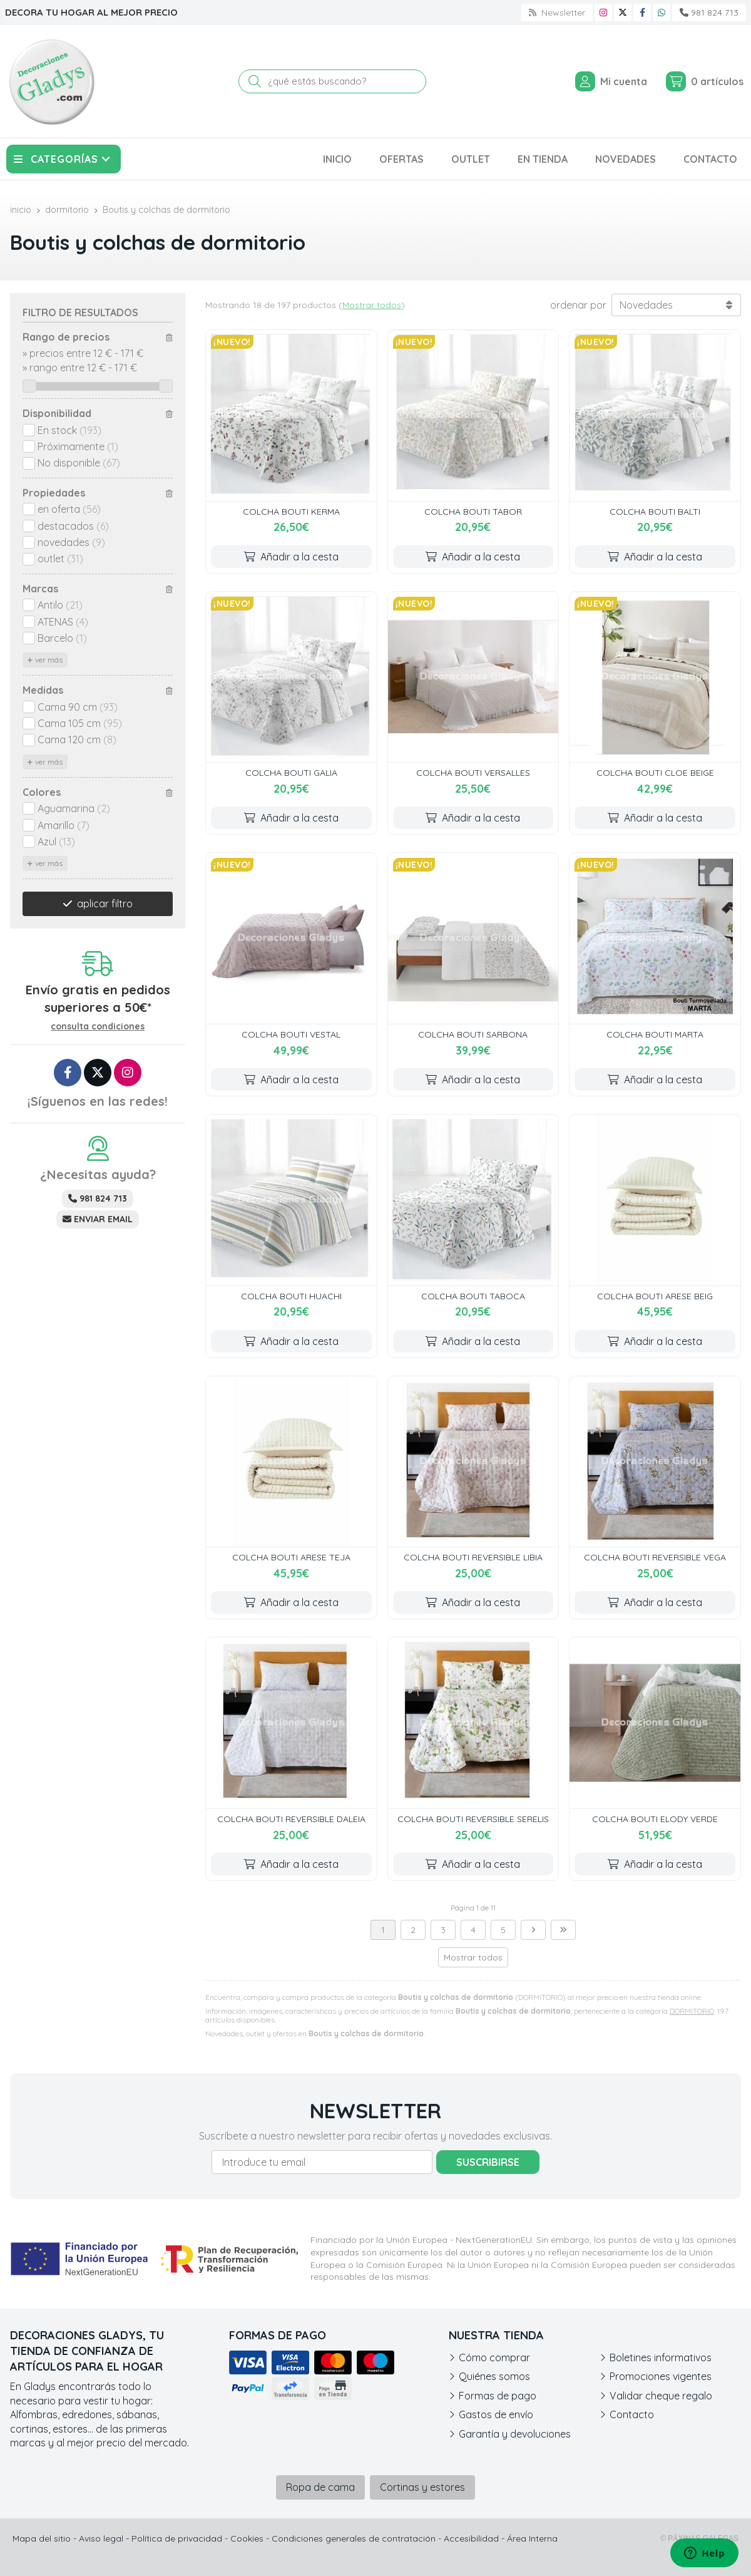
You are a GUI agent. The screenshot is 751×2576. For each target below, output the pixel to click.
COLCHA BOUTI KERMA (291, 511)
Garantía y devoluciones (515, 2434)
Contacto (632, 2414)
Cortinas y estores (422, 2487)
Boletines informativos (661, 2357)
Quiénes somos (494, 2376)
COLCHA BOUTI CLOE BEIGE (655, 772)
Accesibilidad (471, 2538)
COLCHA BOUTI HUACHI (291, 1296)
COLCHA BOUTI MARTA (654, 1034)
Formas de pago (497, 2395)
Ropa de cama (320, 2487)
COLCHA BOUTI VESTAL (291, 1034)
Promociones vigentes (661, 2376)
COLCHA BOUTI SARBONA (473, 1034)
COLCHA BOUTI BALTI (655, 511)
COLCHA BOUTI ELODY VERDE (655, 1819)
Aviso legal (101, 2538)
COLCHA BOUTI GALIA (291, 772)
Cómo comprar (494, 2357)
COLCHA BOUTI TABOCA (473, 1296)
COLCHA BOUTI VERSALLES (473, 772)
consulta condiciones (98, 1026)
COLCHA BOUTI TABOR (473, 511)
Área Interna (532, 2538)
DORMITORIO (692, 2011)
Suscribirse (487, 2162)
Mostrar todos (371, 305)
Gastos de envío (496, 2414)
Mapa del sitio (42, 2538)
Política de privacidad (176, 2538)
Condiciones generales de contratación (354, 2538)
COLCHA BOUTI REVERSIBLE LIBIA (473, 1557)
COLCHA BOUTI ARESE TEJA (291, 1557)
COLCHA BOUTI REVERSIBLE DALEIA (291, 1819)
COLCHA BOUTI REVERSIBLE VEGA (655, 1557)
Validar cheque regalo (661, 2395)
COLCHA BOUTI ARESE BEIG (655, 1296)
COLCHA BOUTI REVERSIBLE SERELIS (473, 1819)
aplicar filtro (105, 903)
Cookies (246, 2538)
